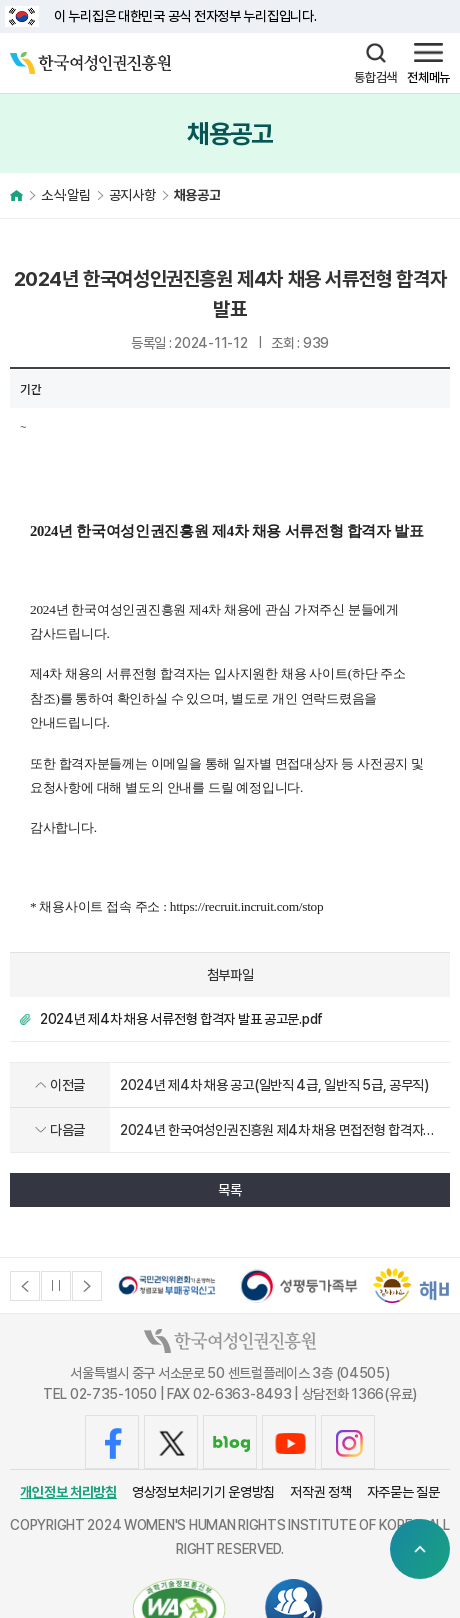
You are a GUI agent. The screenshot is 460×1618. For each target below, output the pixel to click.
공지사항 (132, 195)
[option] (167, 1285)
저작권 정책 (320, 1492)
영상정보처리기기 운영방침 (203, 1492)
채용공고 (197, 195)
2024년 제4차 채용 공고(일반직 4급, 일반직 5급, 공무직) (274, 1085)
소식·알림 (66, 195)
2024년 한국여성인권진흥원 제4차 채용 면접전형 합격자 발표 (271, 1132)
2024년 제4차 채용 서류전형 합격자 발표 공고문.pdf (181, 1019)
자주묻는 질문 (403, 1492)
